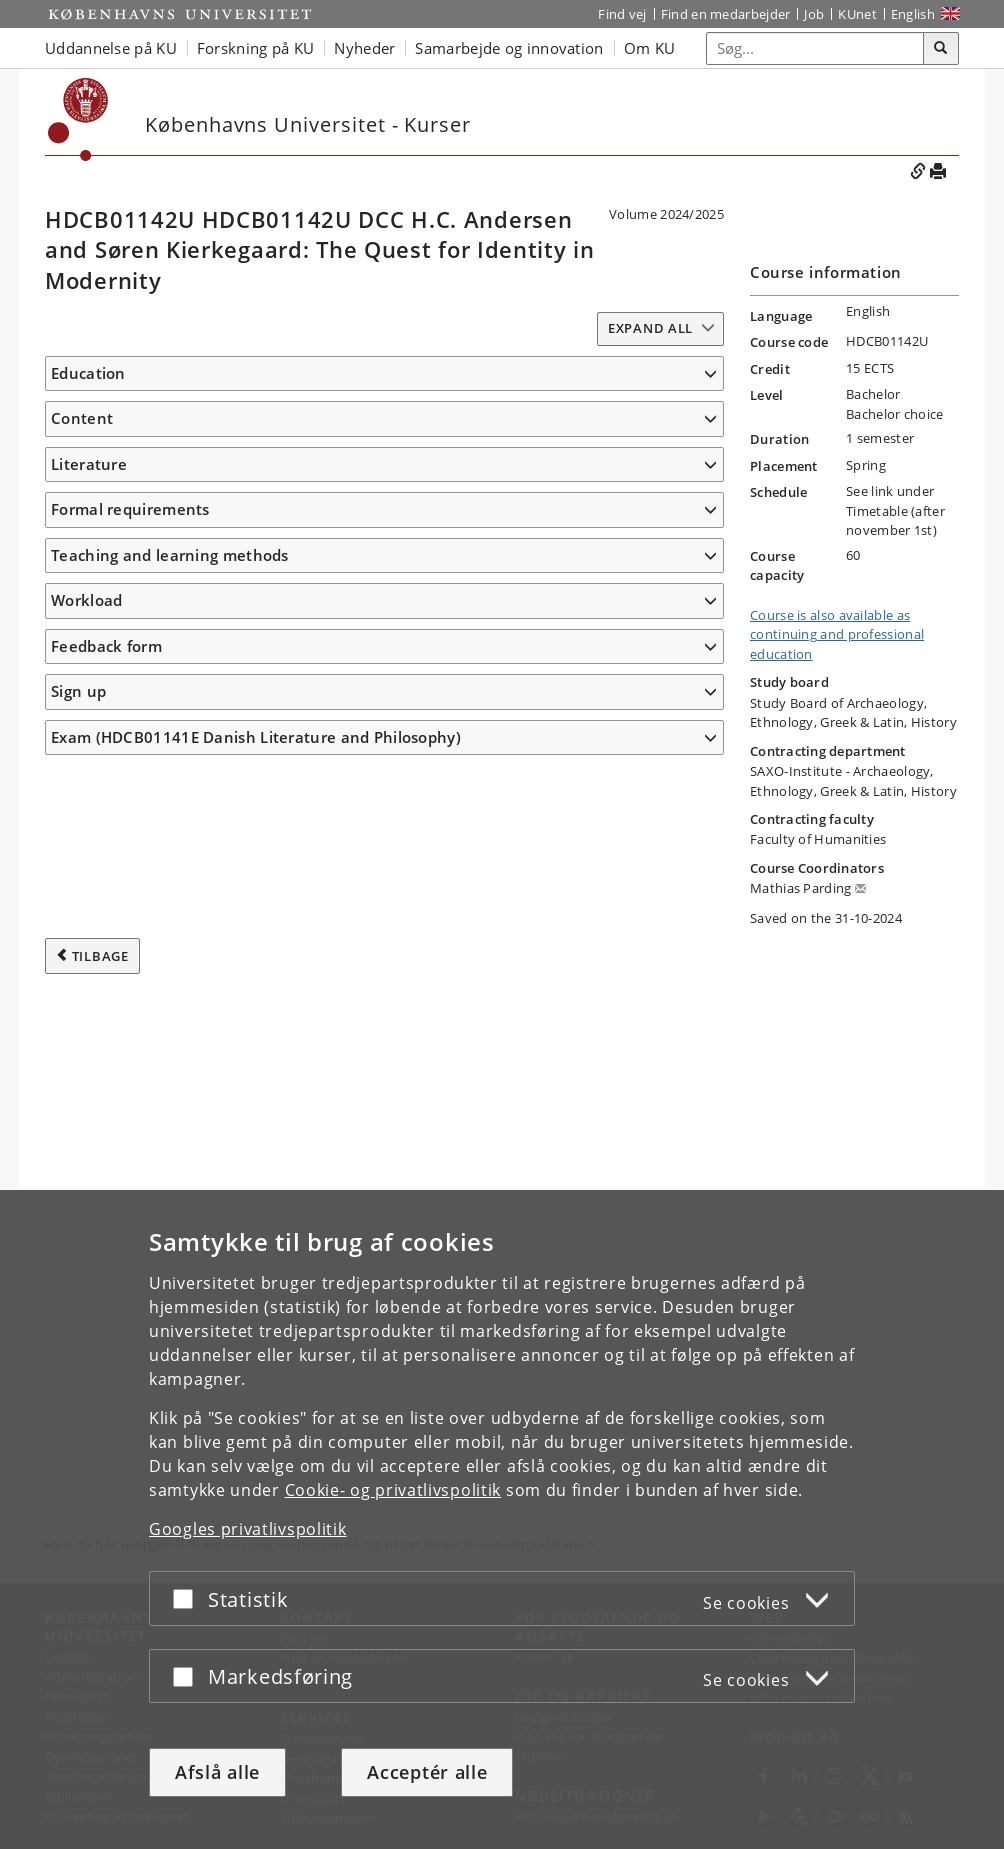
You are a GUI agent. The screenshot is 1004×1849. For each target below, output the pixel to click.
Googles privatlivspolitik (248, 1529)
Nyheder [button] (364, 48)
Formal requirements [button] (130, 1163)
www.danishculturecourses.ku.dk (148, 449)
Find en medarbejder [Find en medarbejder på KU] (726, 14)
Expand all (650, 328)
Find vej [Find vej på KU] (622, 14)
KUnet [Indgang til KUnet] (857, 14)
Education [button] (88, 373)
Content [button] (82, 487)
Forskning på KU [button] (256, 48)
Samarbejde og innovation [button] (509, 48)
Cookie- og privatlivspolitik (393, 1490)
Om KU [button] (650, 48)
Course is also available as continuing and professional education (837, 634)
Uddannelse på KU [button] (111, 48)
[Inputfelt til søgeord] (815, 48)
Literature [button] (89, 1088)
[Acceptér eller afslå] (188, 1598)
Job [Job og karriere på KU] (814, 14)
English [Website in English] (913, 14)
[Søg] (941, 49)
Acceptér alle (427, 1772)
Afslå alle (217, 1772)
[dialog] (502, 1519)
